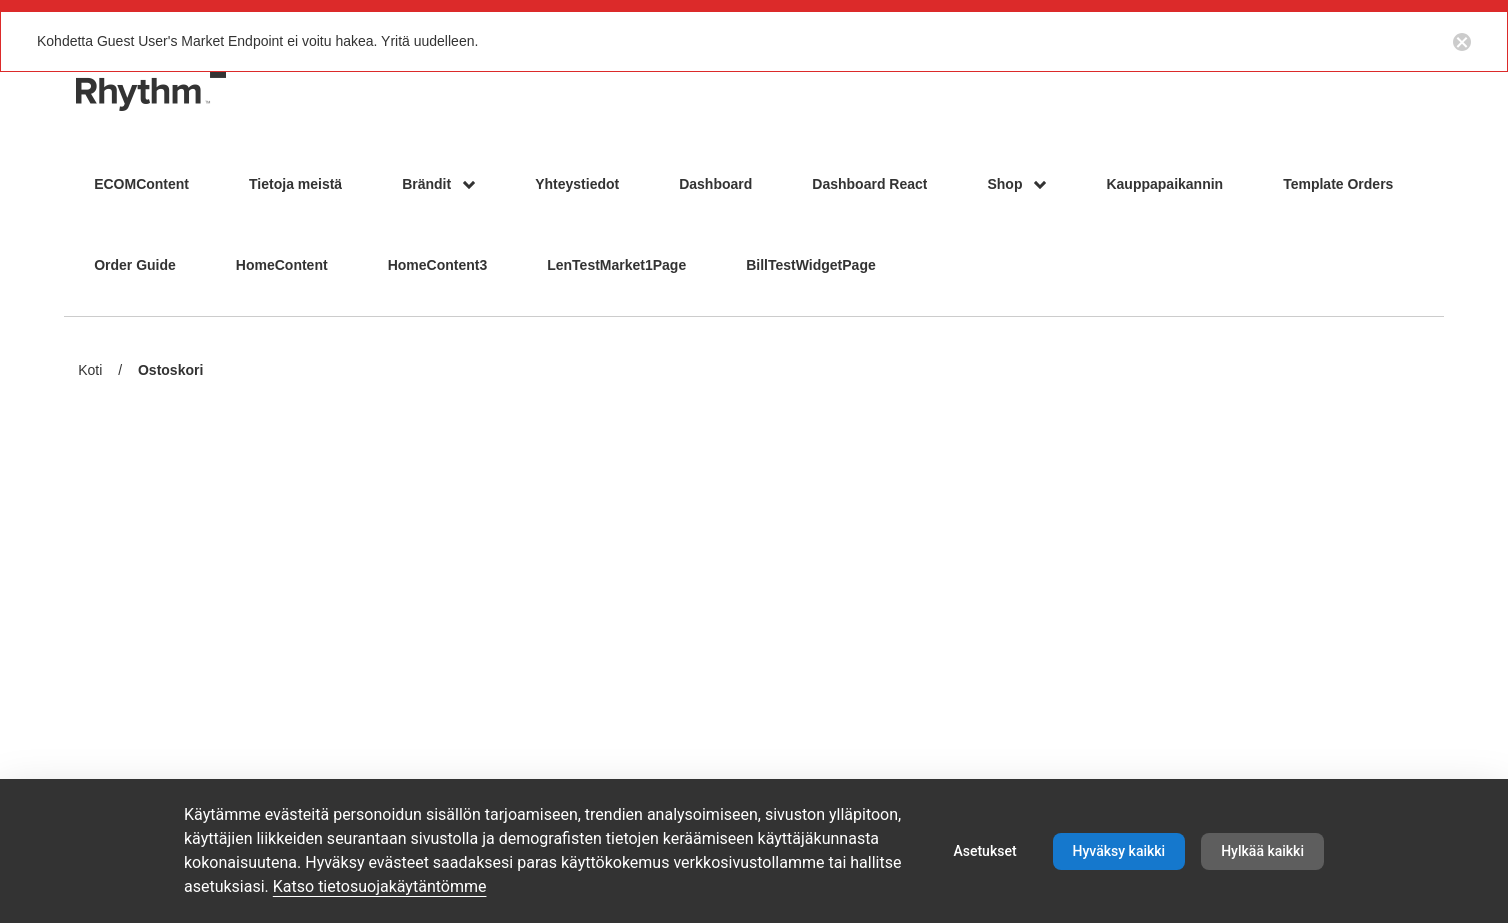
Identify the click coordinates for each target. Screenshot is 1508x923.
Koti (90, 370)
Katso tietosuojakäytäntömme (380, 886)
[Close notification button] (1462, 41)
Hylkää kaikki (1262, 851)
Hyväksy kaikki (1119, 851)
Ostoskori (170, 371)
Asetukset (984, 851)
